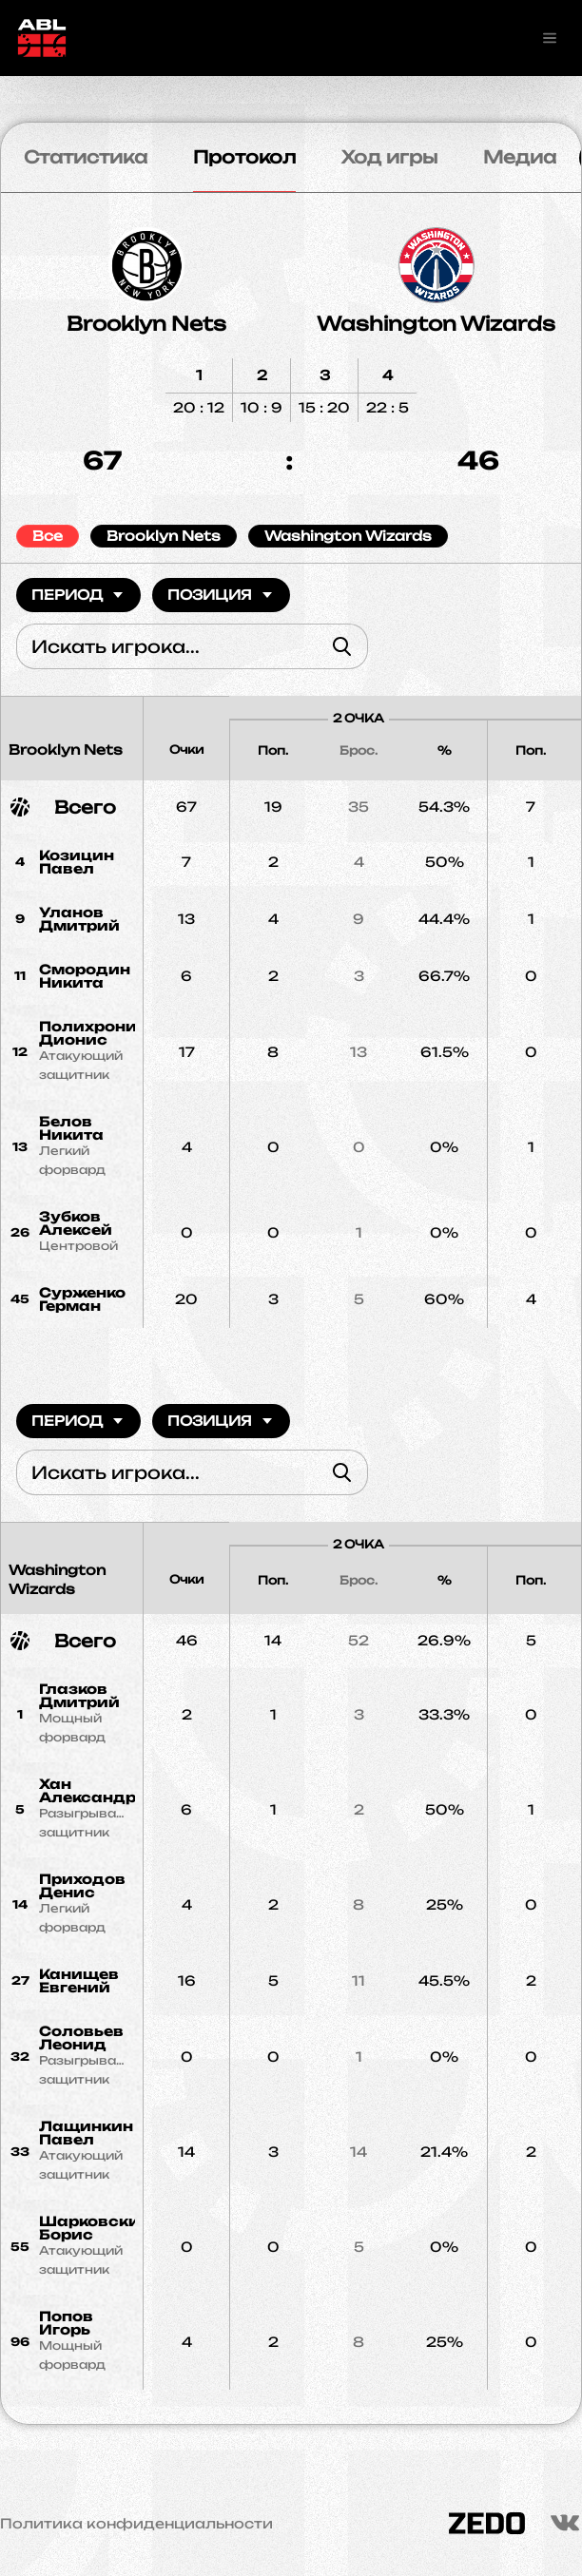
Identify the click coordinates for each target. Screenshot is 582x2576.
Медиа (519, 156)
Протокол (244, 156)
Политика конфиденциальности (136, 2523)
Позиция (221, 594)
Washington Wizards (436, 324)
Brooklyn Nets (146, 324)
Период (78, 594)
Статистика (85, 156)
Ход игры (389, 156)
